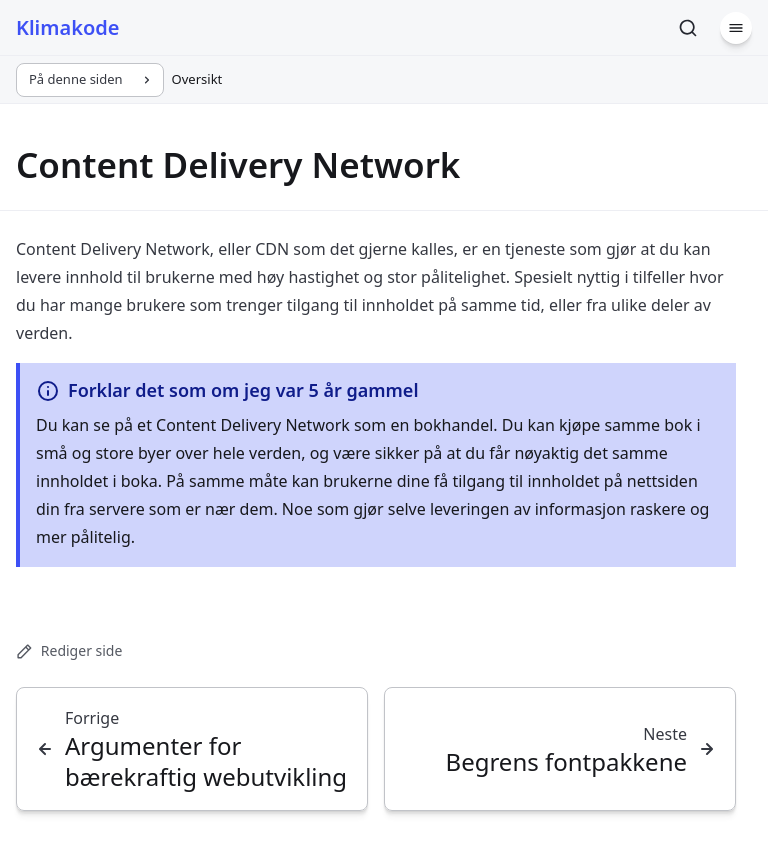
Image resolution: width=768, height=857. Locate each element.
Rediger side (69, 650)
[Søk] (688, 28)
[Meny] (736, 28)
